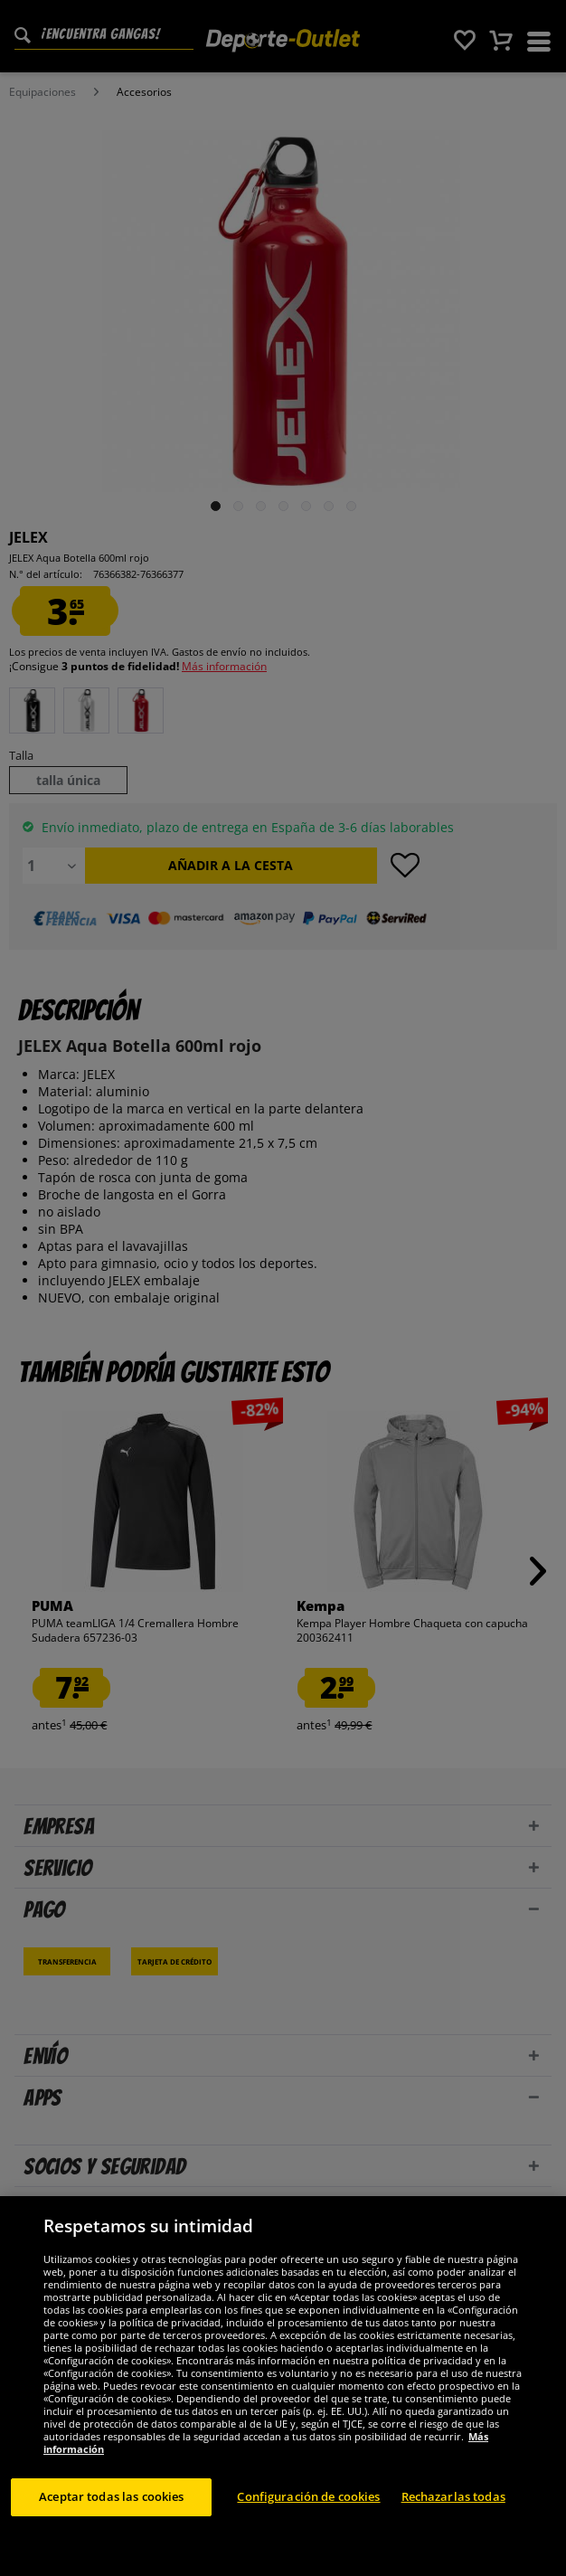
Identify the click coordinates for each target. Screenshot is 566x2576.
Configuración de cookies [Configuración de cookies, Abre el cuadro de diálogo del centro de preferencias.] (308, 2496)
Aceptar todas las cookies (111, 2496)
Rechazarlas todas (453, 2496)
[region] (283, 2386)
